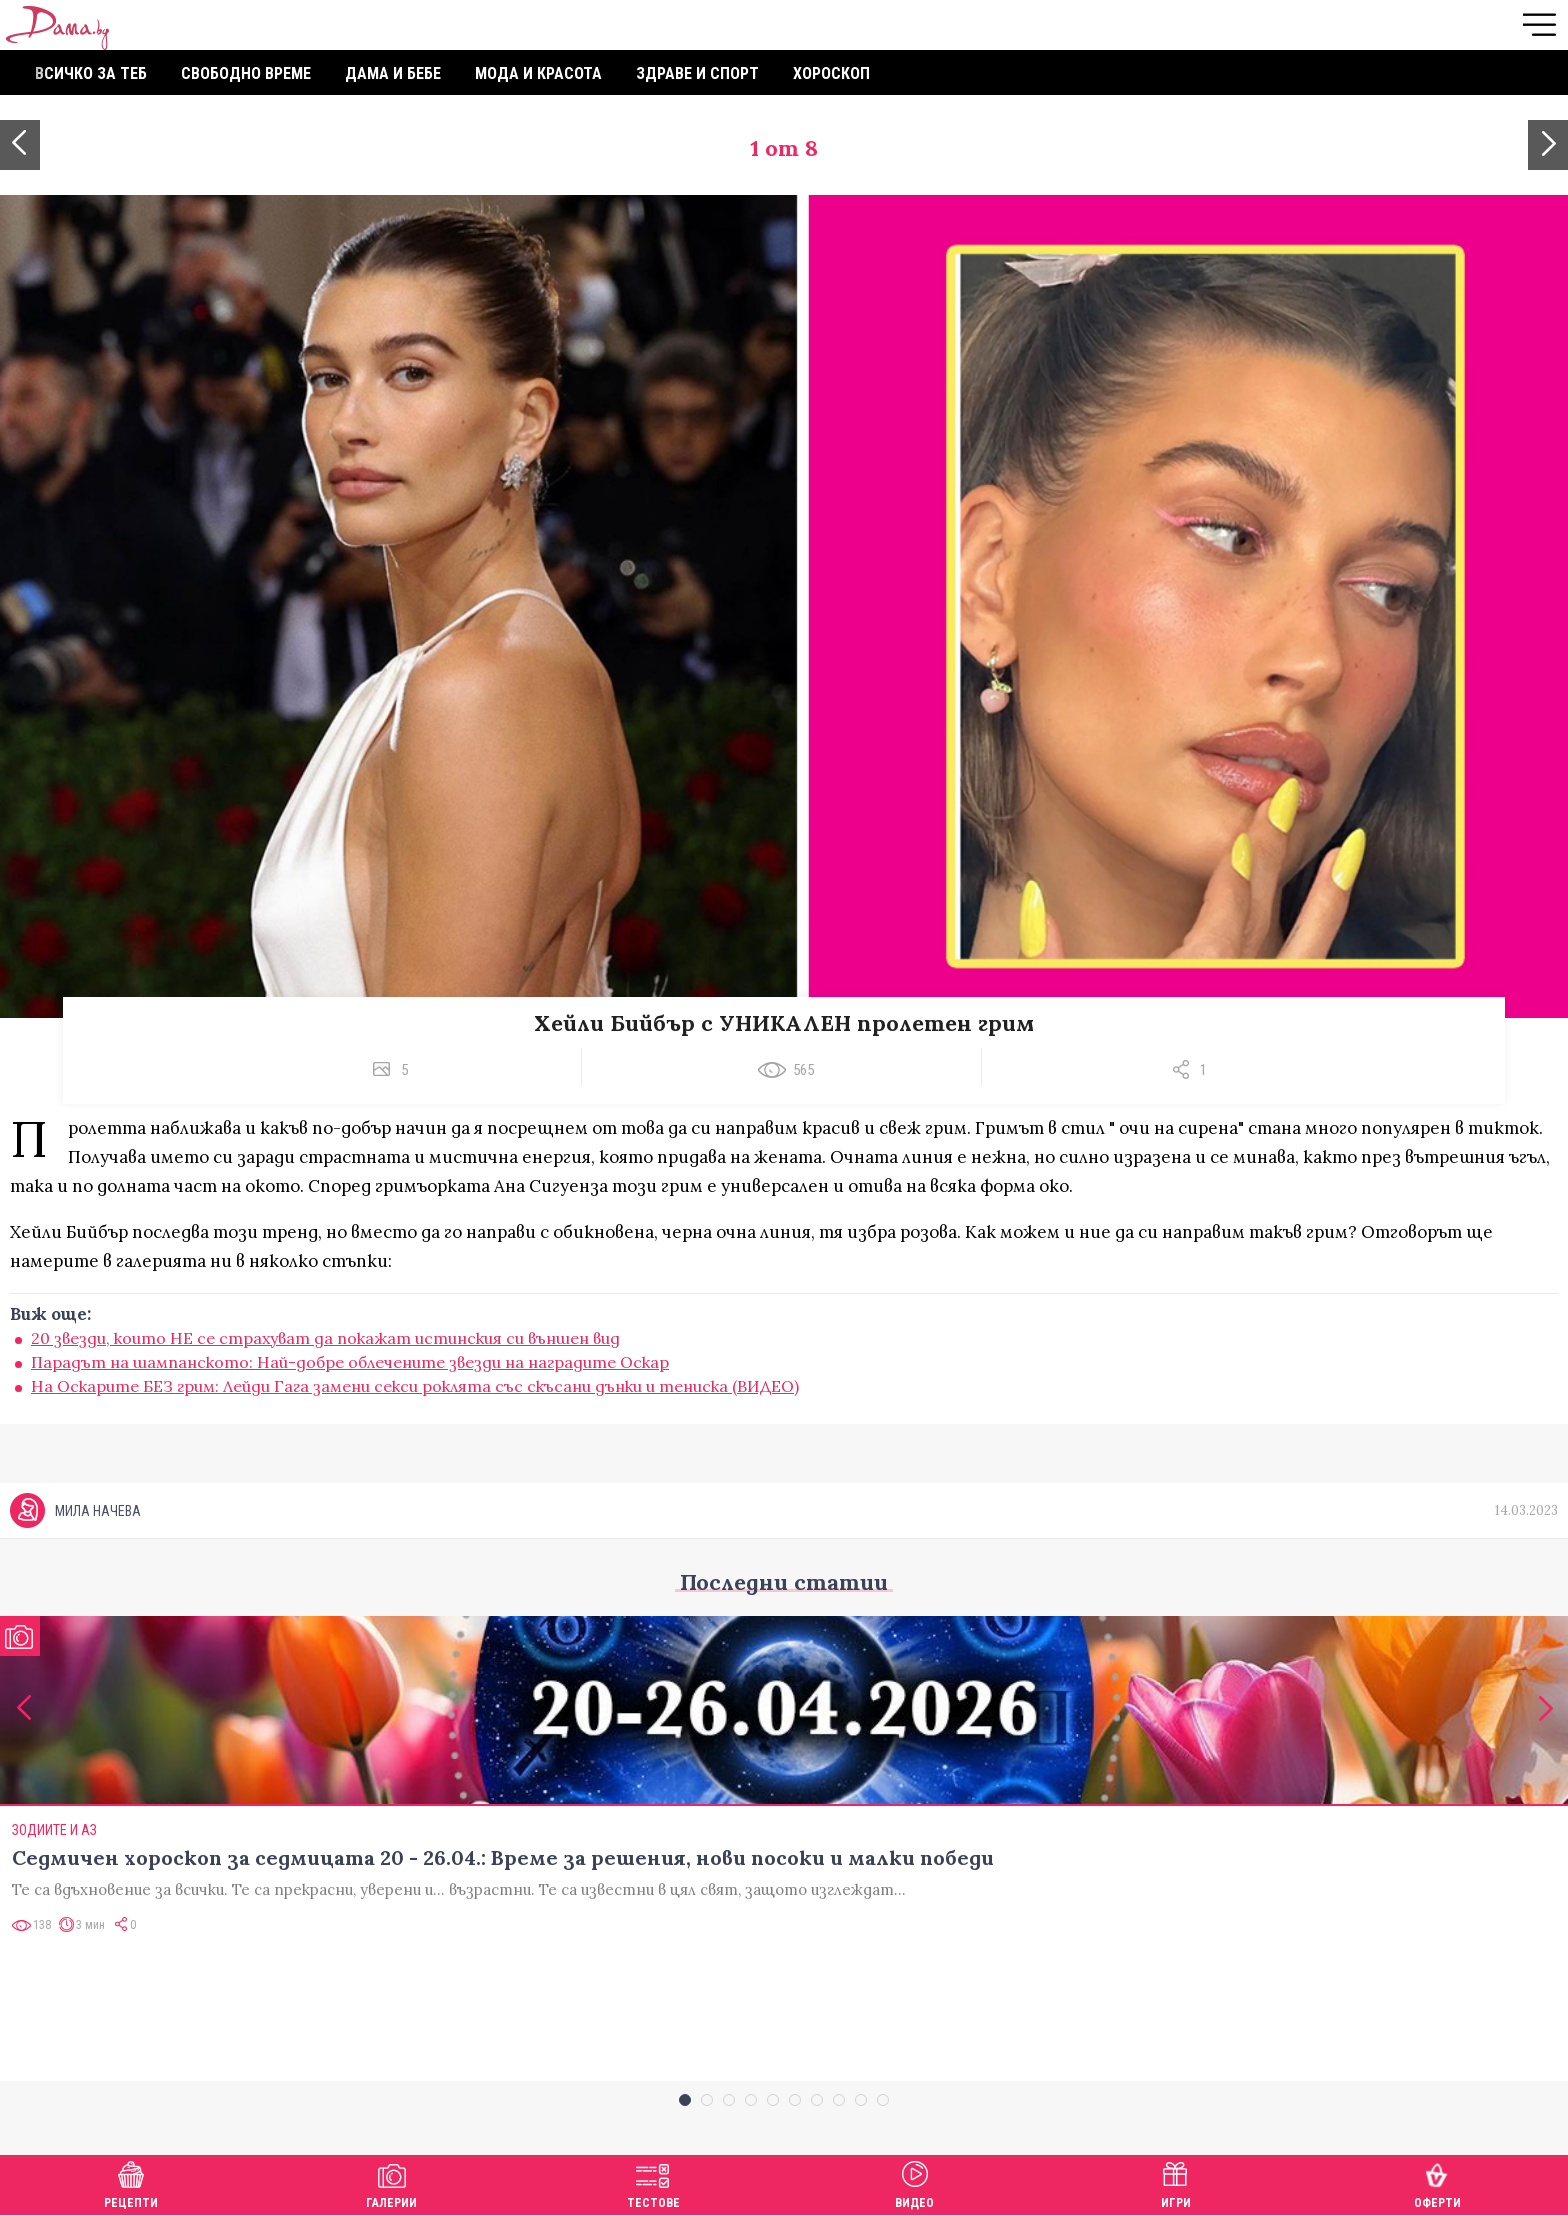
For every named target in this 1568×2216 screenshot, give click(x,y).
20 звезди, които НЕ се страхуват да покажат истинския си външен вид (325, 1338)
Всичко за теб (91, 73)
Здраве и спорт (697, 73)
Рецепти (131, 2182)
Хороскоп (831, 73)
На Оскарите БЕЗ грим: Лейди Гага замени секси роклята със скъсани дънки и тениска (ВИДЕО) (415, 1386)
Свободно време (246, 73)
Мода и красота (538, 73)
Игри (1176, 2182)
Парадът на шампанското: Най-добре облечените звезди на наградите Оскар (350, 1362)
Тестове (653, 2182)
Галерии (391, 2182)
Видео (914, 2182)
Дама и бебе (393, 73)
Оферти (1437, 2182)
